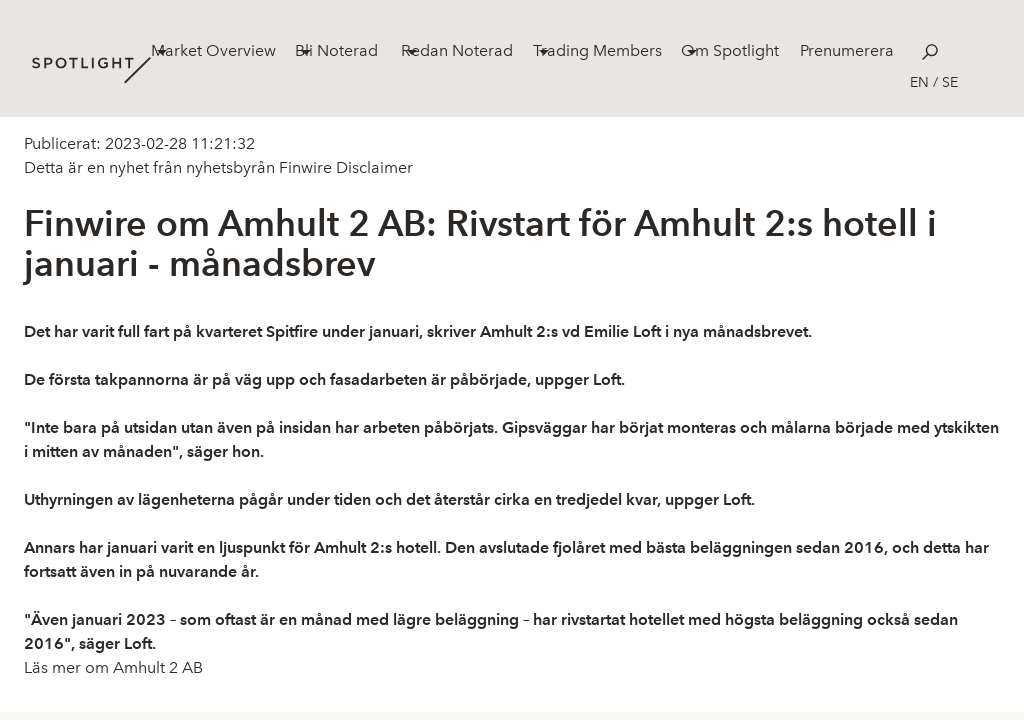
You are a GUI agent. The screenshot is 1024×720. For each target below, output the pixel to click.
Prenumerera (847, 50)
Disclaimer (372, 167)
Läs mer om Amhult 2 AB (113, 667)
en (919, 82)
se (950, 82)
